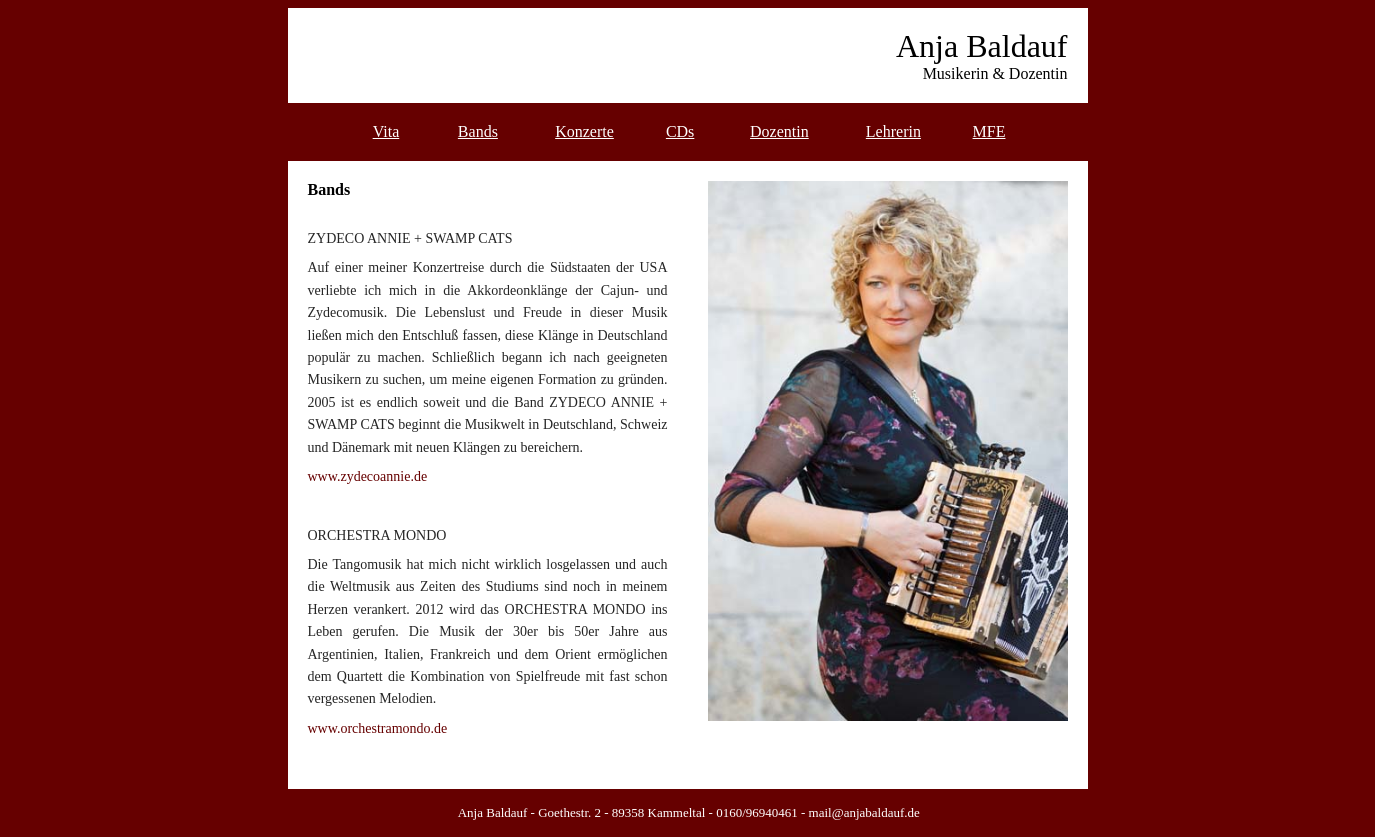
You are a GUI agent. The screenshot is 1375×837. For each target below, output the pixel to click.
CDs (680, 131)
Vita (386, 131)
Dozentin (779, 131)
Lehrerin (893, 131)
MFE (989, 131)
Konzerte (584, 131)
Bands (478, 131)
